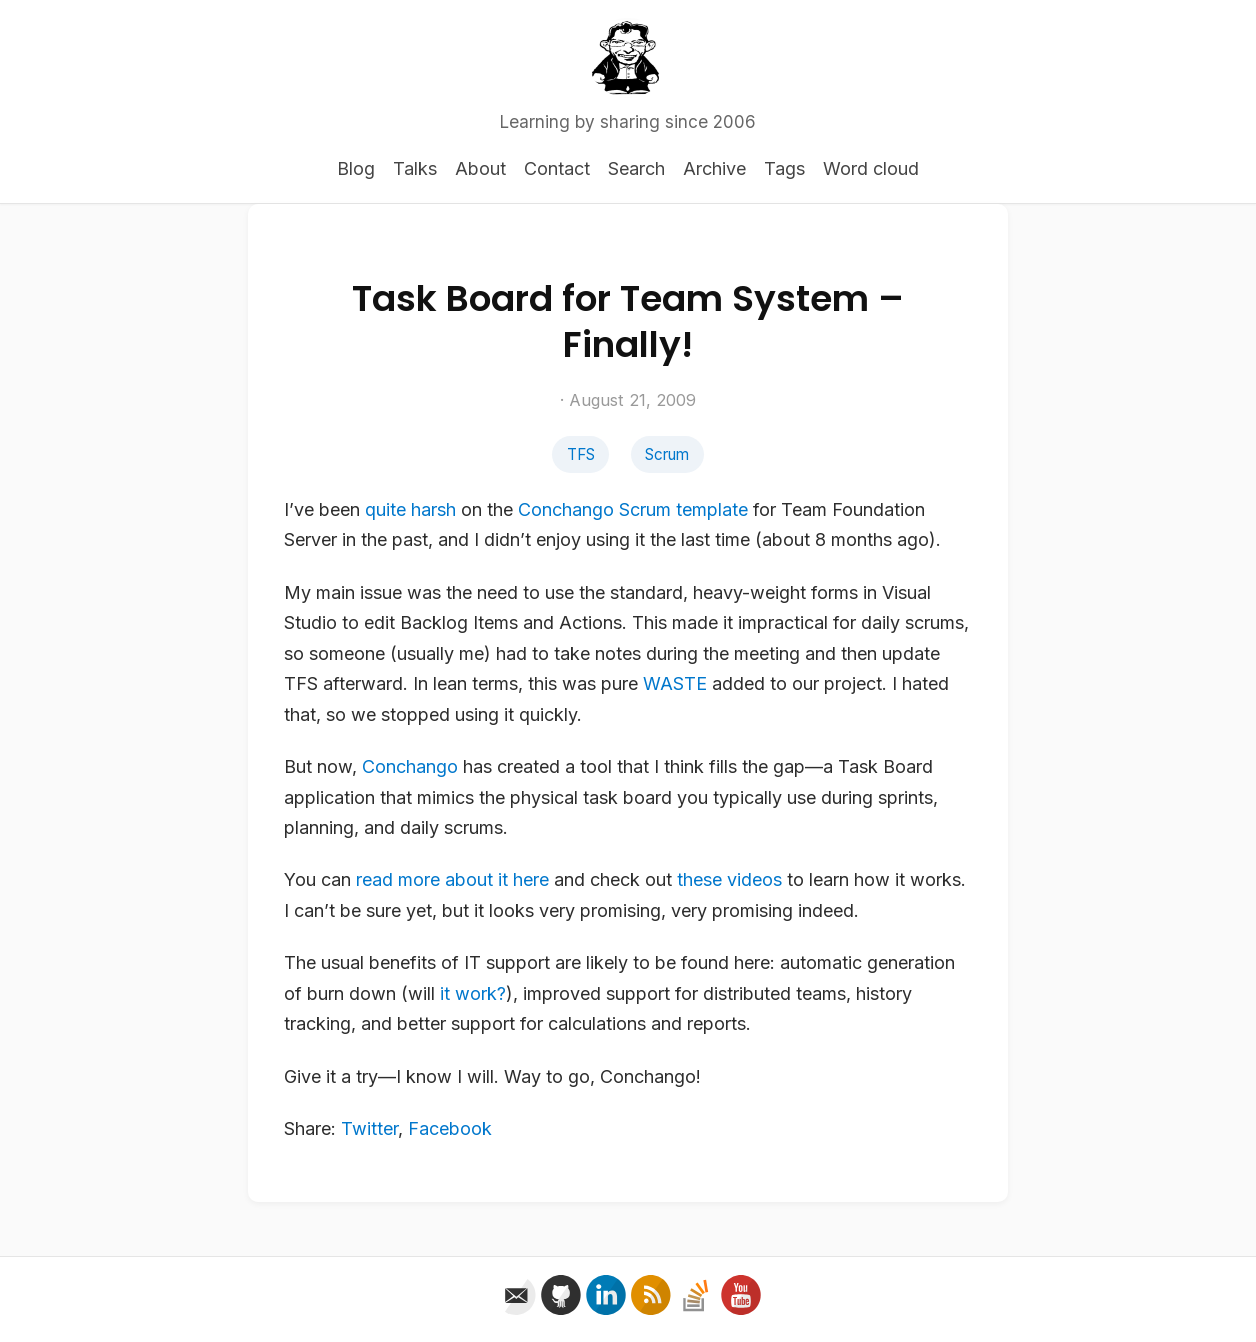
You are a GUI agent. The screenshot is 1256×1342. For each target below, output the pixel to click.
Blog (356, 168)
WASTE (675, 683)
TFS (581, 454)
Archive (714, 168)
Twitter (369, 1128)
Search (636, 168)
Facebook (450, 1128)
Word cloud (871, 168)
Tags (784, 168)
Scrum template (683, 509)
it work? (473, 993)
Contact (557, 168)
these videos (729, 879)
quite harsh (410, 509)
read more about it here (452, 879)
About (480, 168)
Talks (415, 168)
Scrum (667, 454)
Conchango (566, 509)
